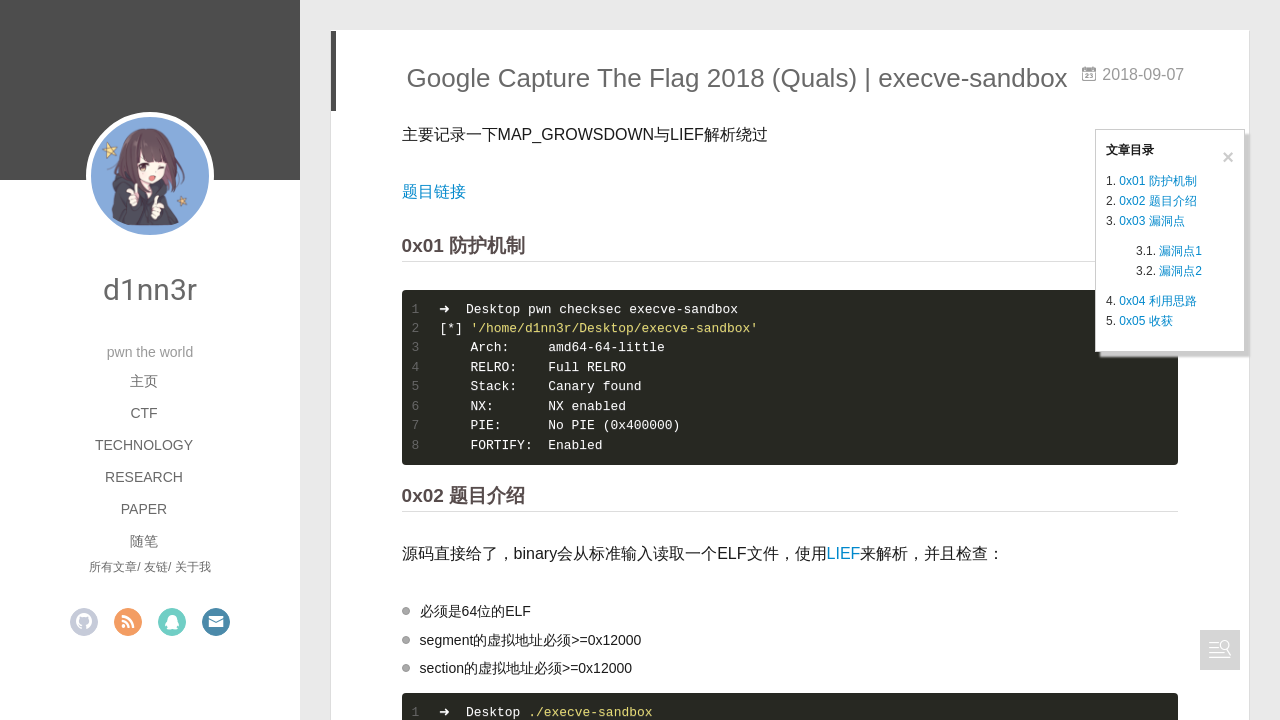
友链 (156, 567)
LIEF (844, 553)
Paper (144, 509)
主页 (144, 381)
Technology (144, 445)
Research (144, 477)
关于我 (193, 567)
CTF (143, 413)
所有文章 (113, 567)
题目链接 (434, 191)
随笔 (144, 541)
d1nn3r (150, 289)
